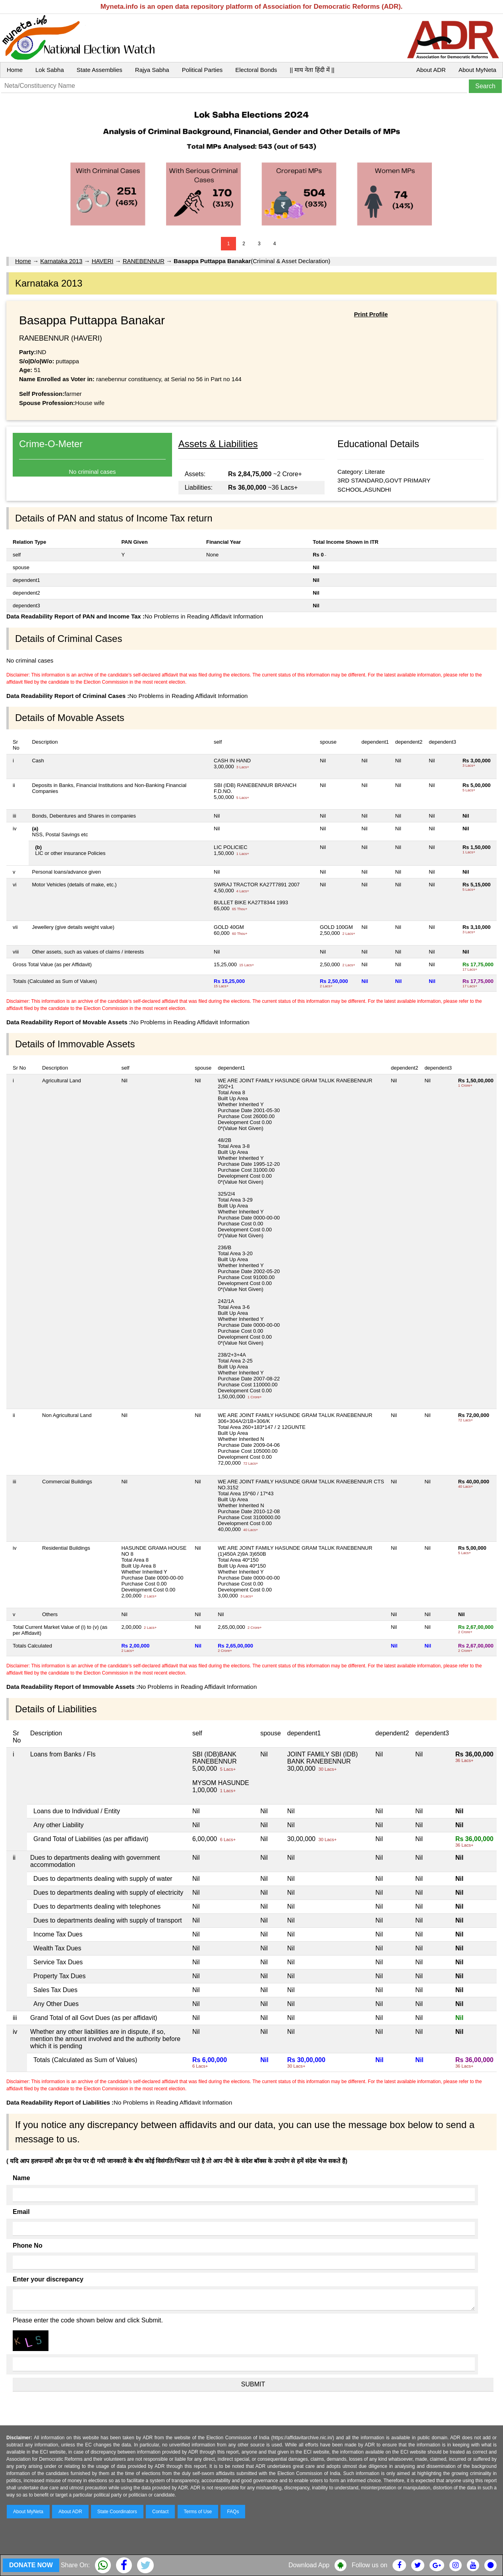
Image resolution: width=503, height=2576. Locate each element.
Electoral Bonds (256, 69)
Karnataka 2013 (61, 261)
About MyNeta (477, 69)
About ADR (431, 69)
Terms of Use (198, 2511)
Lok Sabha (49, 69)
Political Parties (202, 69)
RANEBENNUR (143, 261)
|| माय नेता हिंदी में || (312, 69)
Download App (308, 2565)
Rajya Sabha (152, 69)
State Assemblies (99, 69)
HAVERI (103, 261)
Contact (160, 2511)
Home (15, 69)
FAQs (233, 2511)
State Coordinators (117, 2511)
